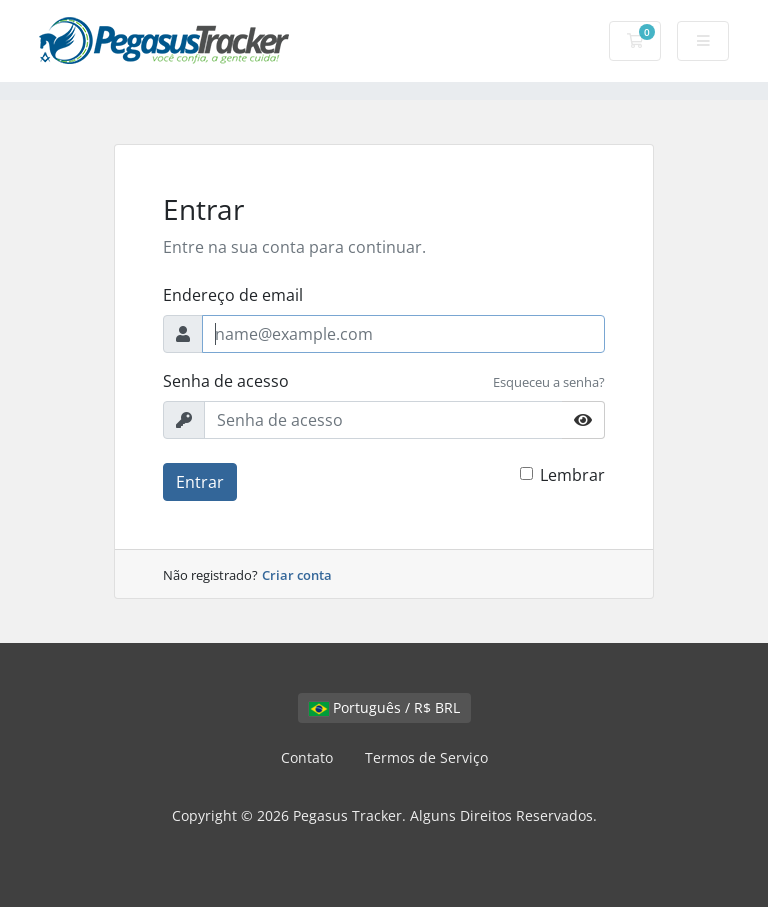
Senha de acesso (226, 381)
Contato (307, 757)
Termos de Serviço (426, 757)
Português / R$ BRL (384, 707)
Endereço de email (233, 295)
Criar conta (297, 575)
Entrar (200, 482)
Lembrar (572, 475)
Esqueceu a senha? (549, 382)
